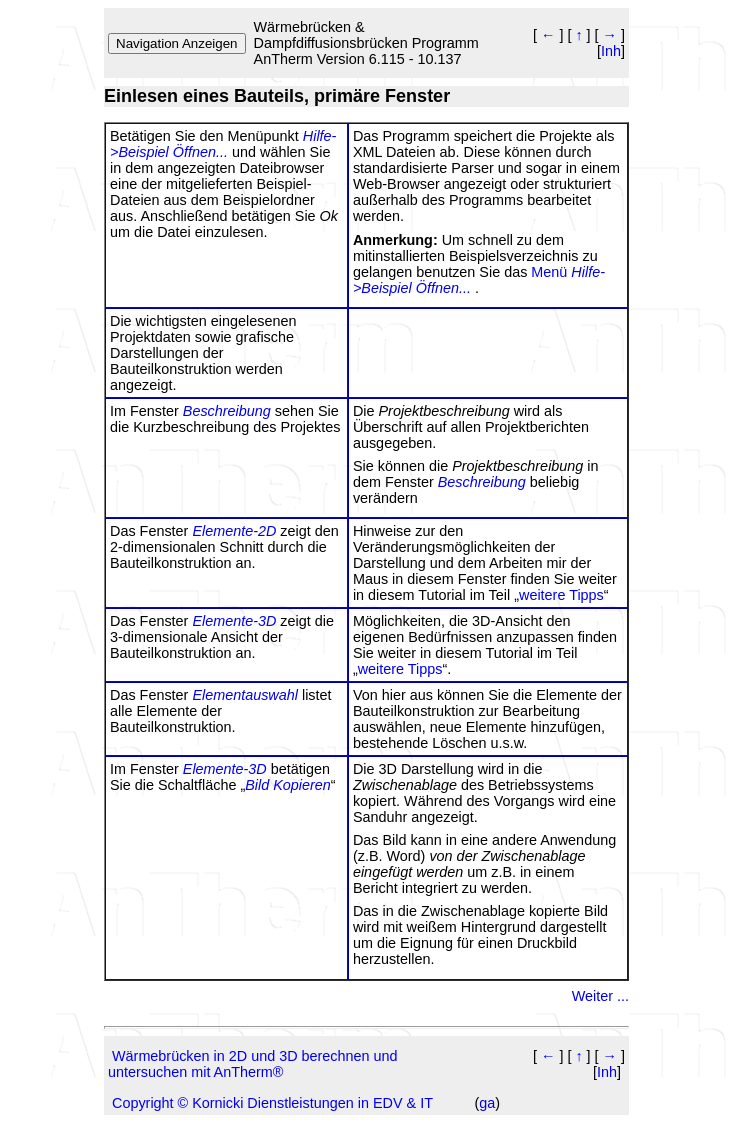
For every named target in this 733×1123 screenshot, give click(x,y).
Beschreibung (227, 411)
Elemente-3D (234, 621)
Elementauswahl (245, 695)
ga (487, 1103)
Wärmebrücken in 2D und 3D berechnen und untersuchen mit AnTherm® (253, 1064)
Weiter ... (600, 996)
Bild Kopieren (288, 785)
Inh (611, 51)
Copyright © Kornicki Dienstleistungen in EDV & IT (272, 1103)
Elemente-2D (234, 531)
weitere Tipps (561, 595)
